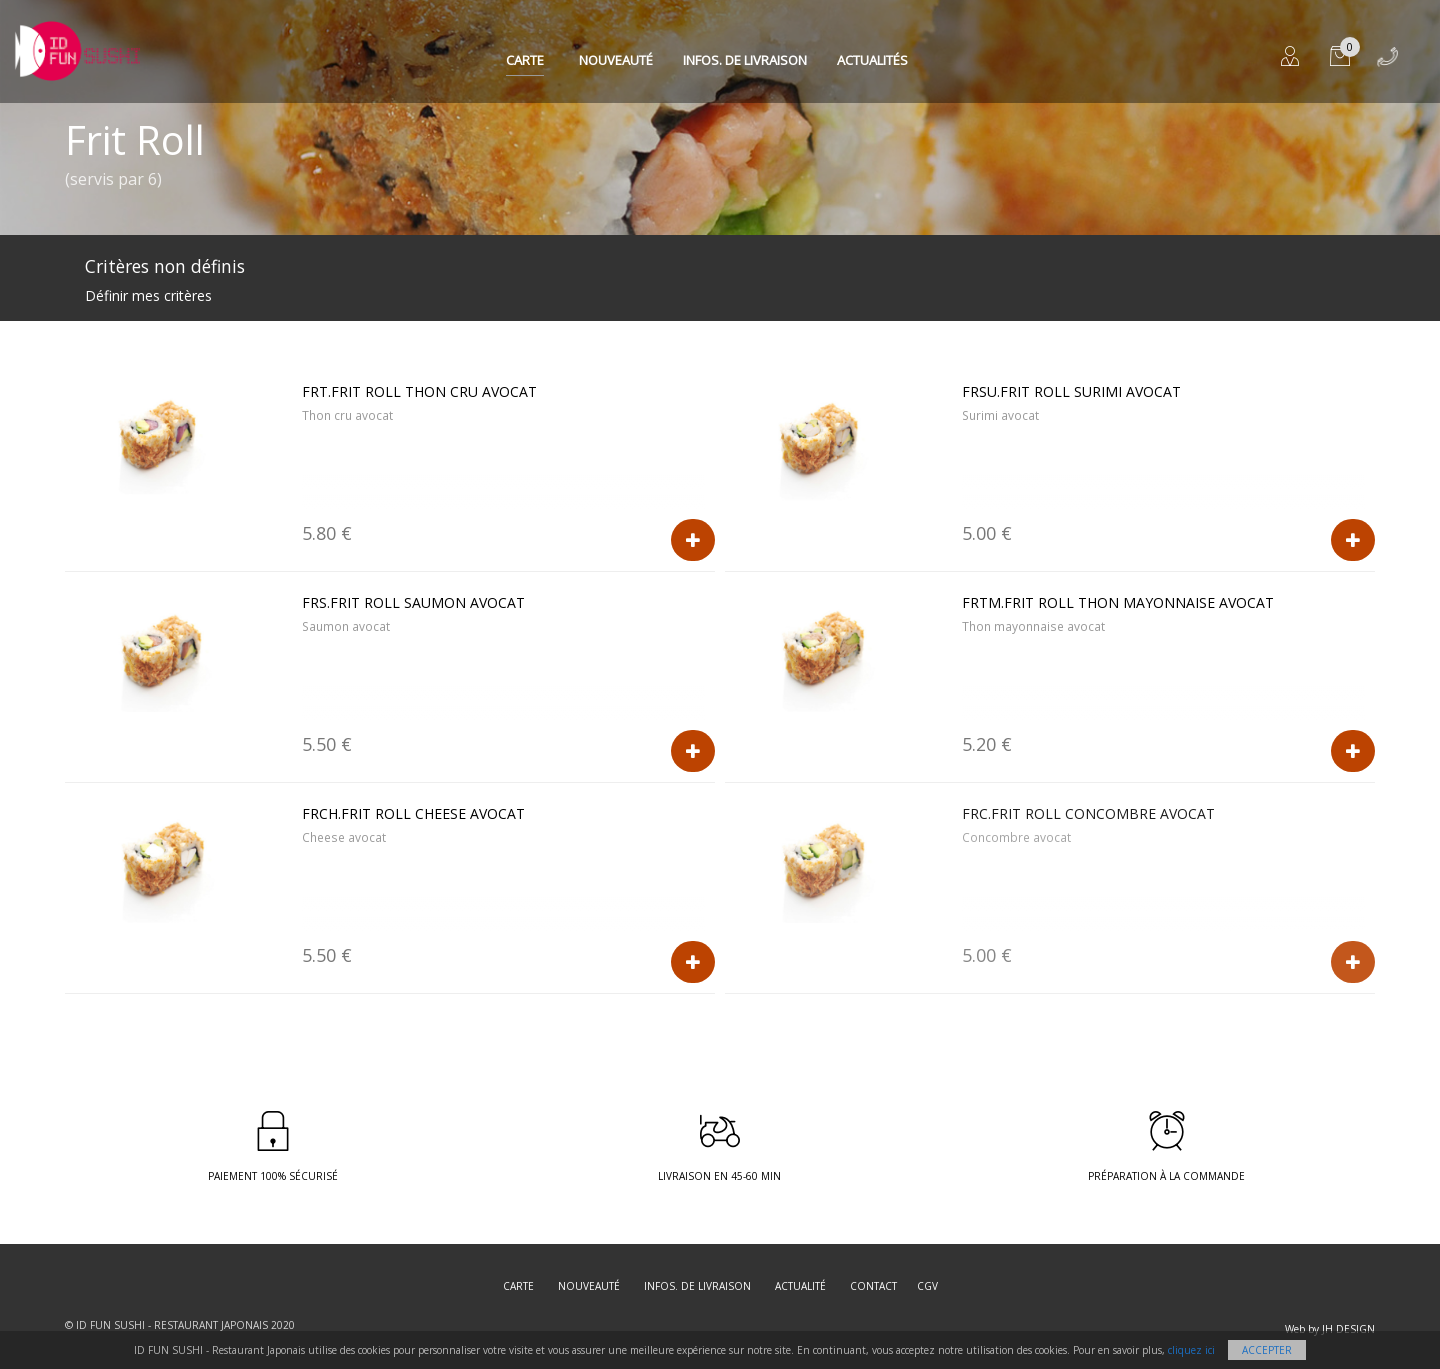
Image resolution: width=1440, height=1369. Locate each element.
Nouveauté (616, 60)
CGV (927, 1286)
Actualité (800, 1286)
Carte (525, 60)
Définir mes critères (148, 295)
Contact (873, 1286)
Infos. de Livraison (745, 60)
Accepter (1267, 1350)
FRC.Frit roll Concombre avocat (1088, 813)
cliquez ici (1191, 1350)
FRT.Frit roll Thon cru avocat (419, 391)
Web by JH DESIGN (1330, 1329)
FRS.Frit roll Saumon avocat (413, 602)
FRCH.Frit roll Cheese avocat (413, 813)
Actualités (872, 60)
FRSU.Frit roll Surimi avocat (1071, 391)
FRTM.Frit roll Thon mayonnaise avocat (1118, 602)
